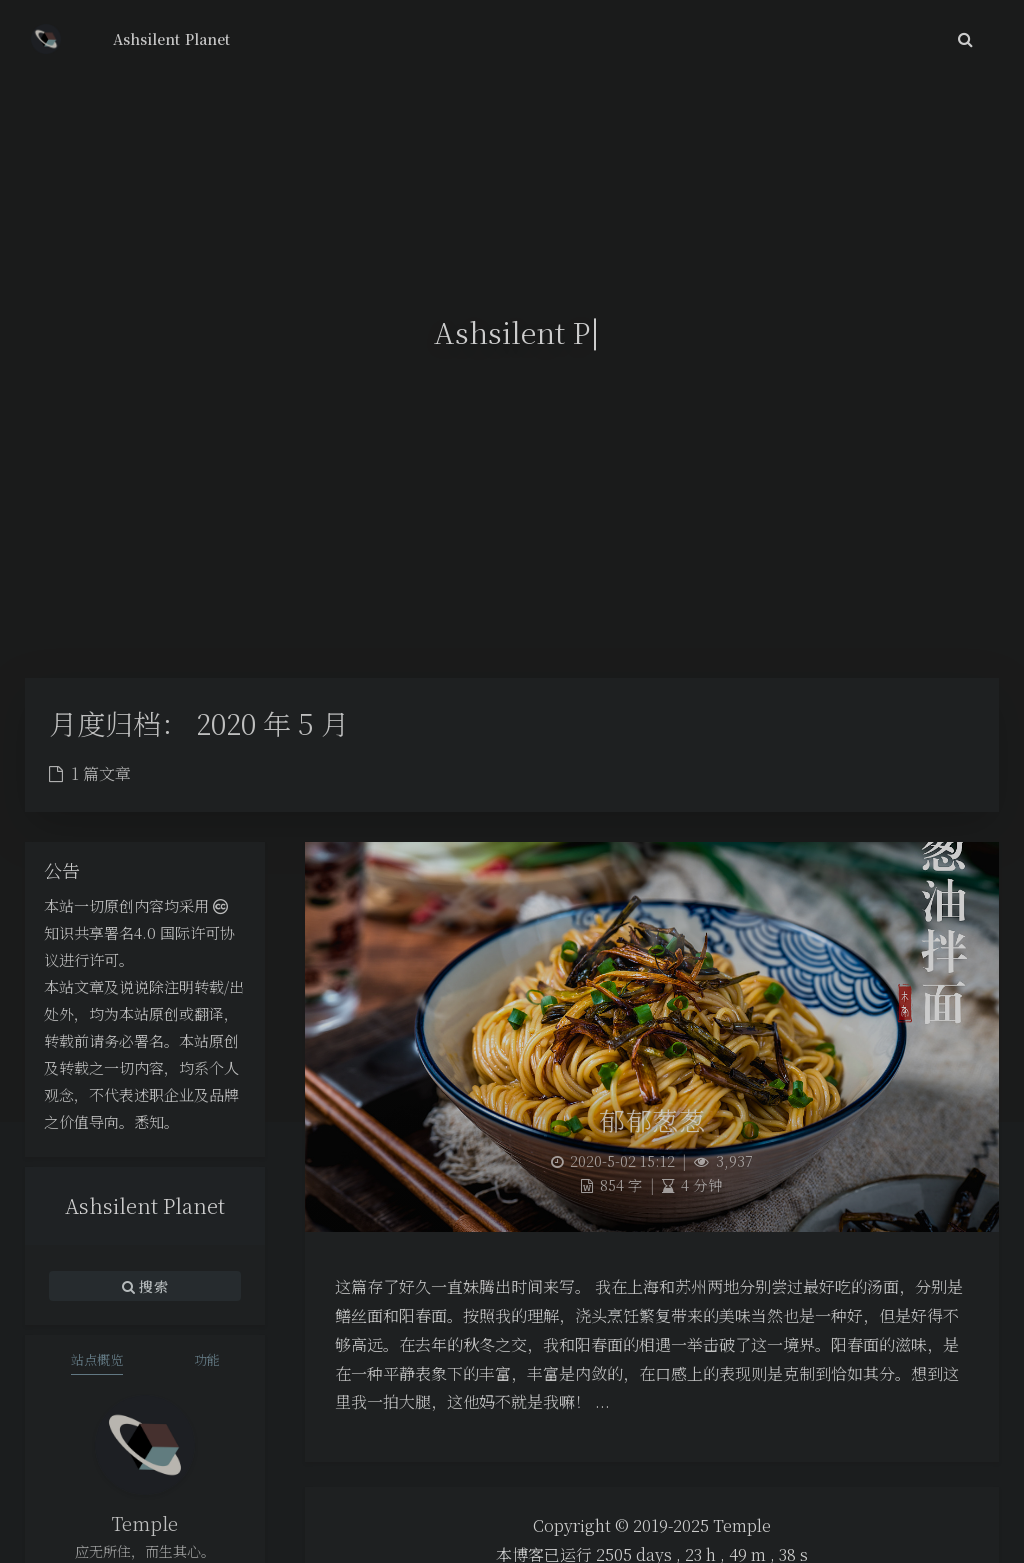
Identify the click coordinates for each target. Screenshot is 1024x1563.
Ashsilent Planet (171, 39)
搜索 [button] (145, 1286)
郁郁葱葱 (652, 1119)
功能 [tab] (207, 1359)
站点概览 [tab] (97, 1359)
